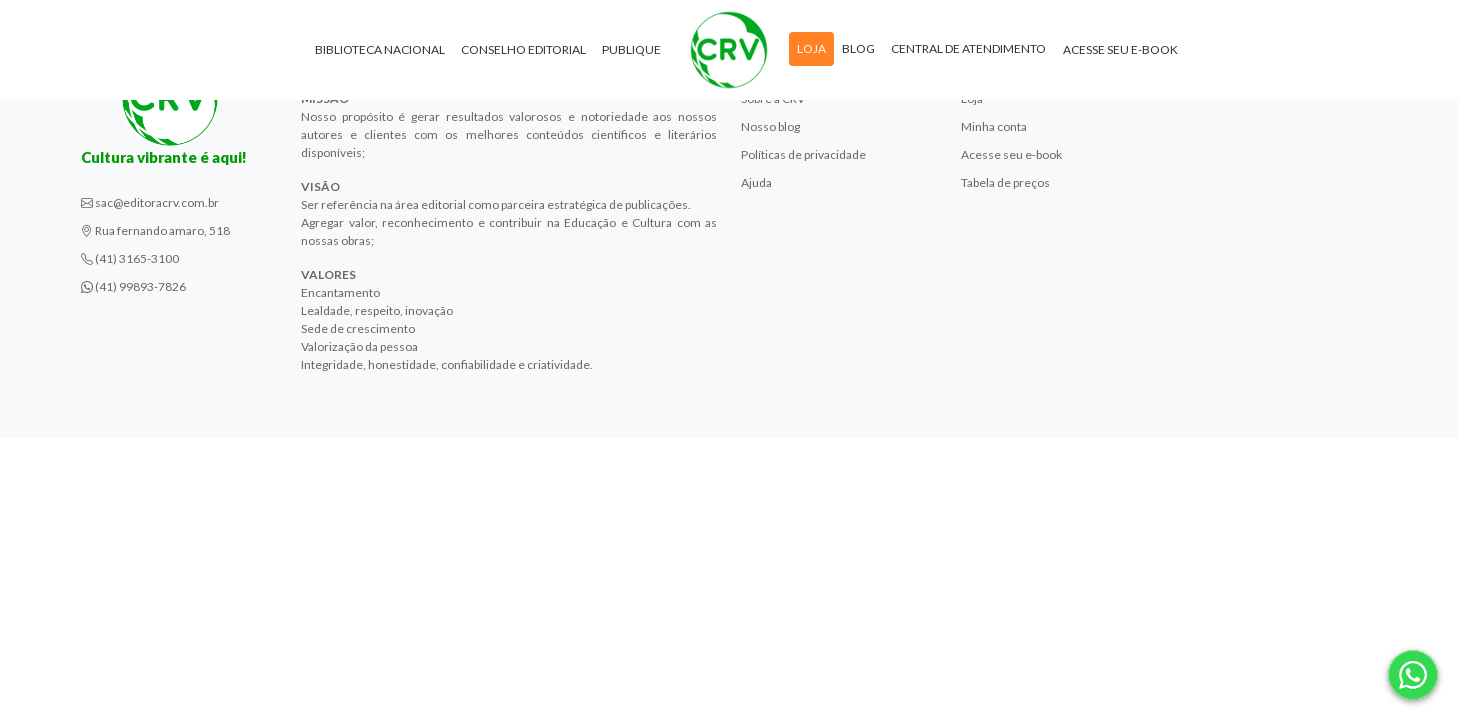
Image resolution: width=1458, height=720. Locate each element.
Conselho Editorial (523, 49)
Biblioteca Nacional (380, 49)
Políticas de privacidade (803, 154)
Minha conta (994, 126)
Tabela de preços (1005, 182)
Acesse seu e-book (1120, 49)
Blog (858, 48)
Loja (811, 48)
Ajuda (756, 182)
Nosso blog (770, 126)
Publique (631, 49)
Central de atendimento (968, 48)
